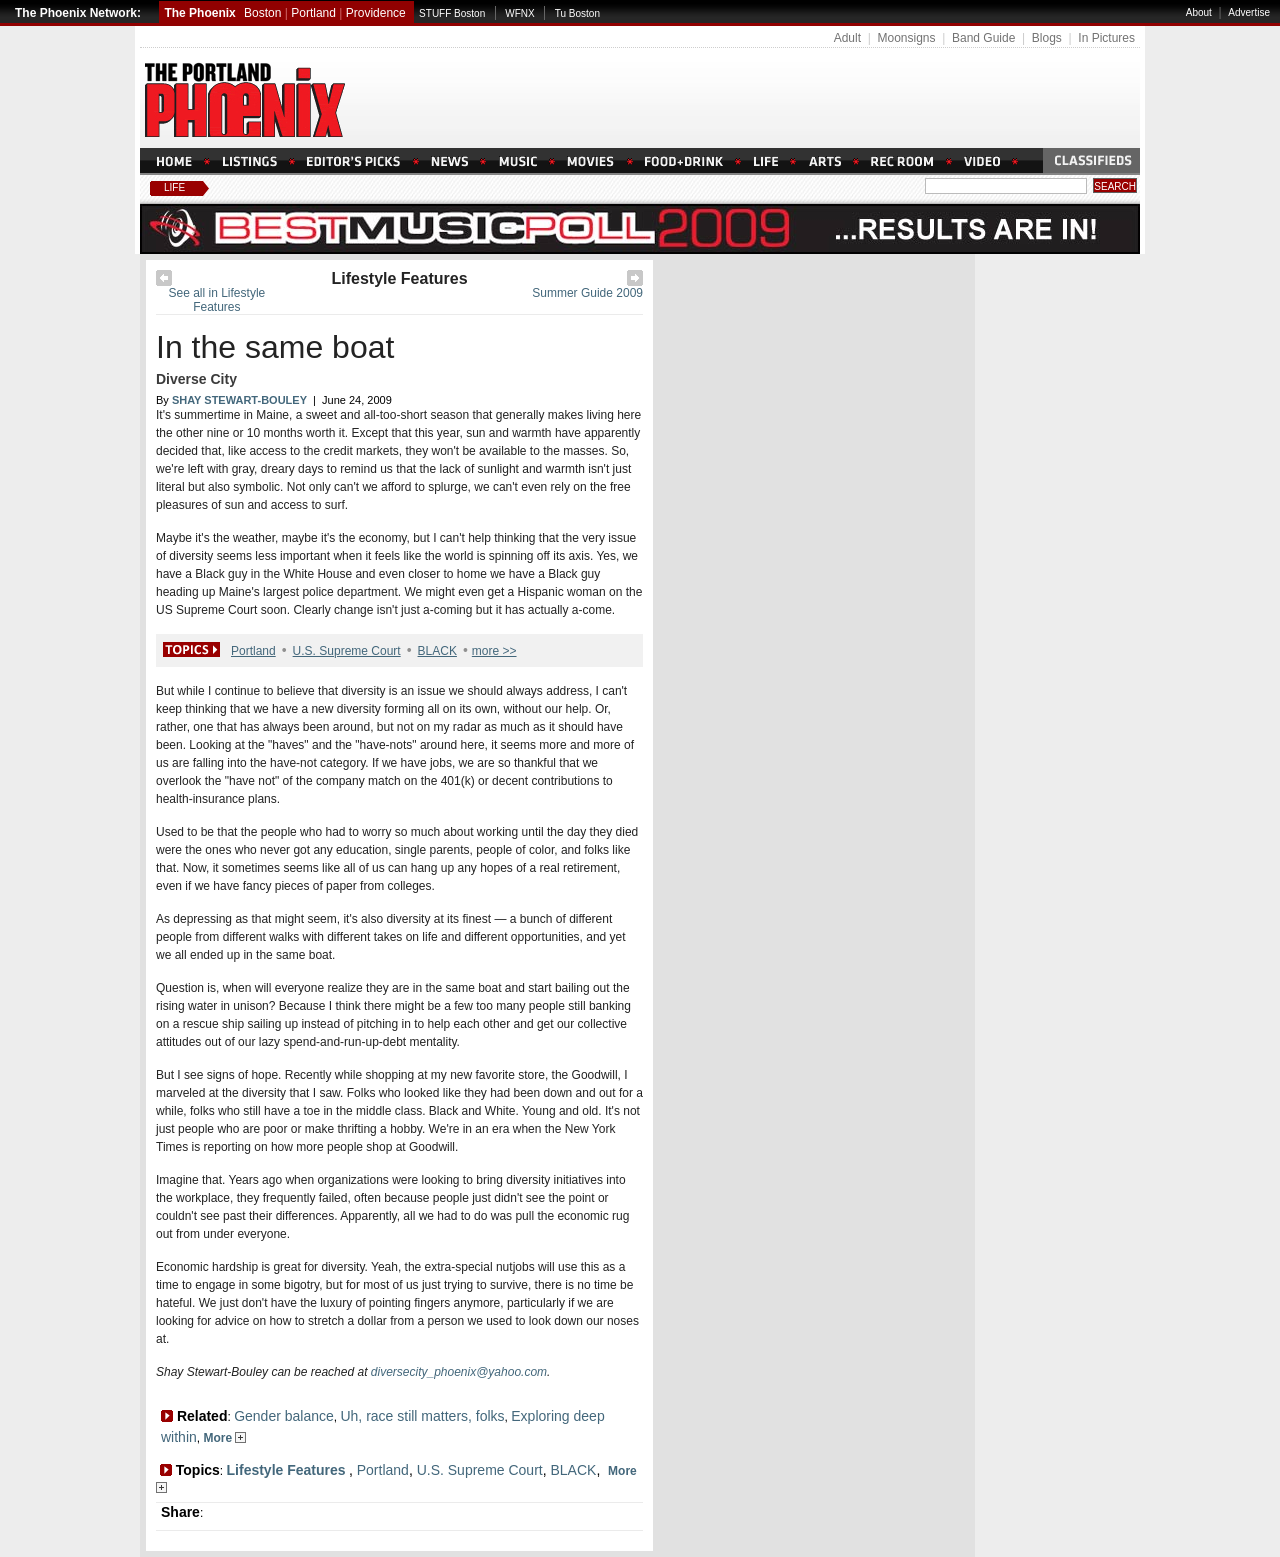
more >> (494, 651)
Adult (847, 38)
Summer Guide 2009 (587, 293)
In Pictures (1106, 38)
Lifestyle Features (399, 278)
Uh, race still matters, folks (422, 1416)
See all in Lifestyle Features (217, 300)
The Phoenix (199, 13)
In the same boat (275, 347)
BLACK (437, 651)
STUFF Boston (452, 13)
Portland (313, 13)
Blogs (1047, 38)
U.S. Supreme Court (347, 651)
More (224, 1438)
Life (174, 187)
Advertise (1249, 12)
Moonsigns (906, 38)
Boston (262, 13)
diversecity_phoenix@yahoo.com (459, 1372)
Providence (376, 13)
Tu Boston (577, 13)
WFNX (519, 13)
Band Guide (983, 38)
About (1199, 12)
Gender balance (284, 1416)
